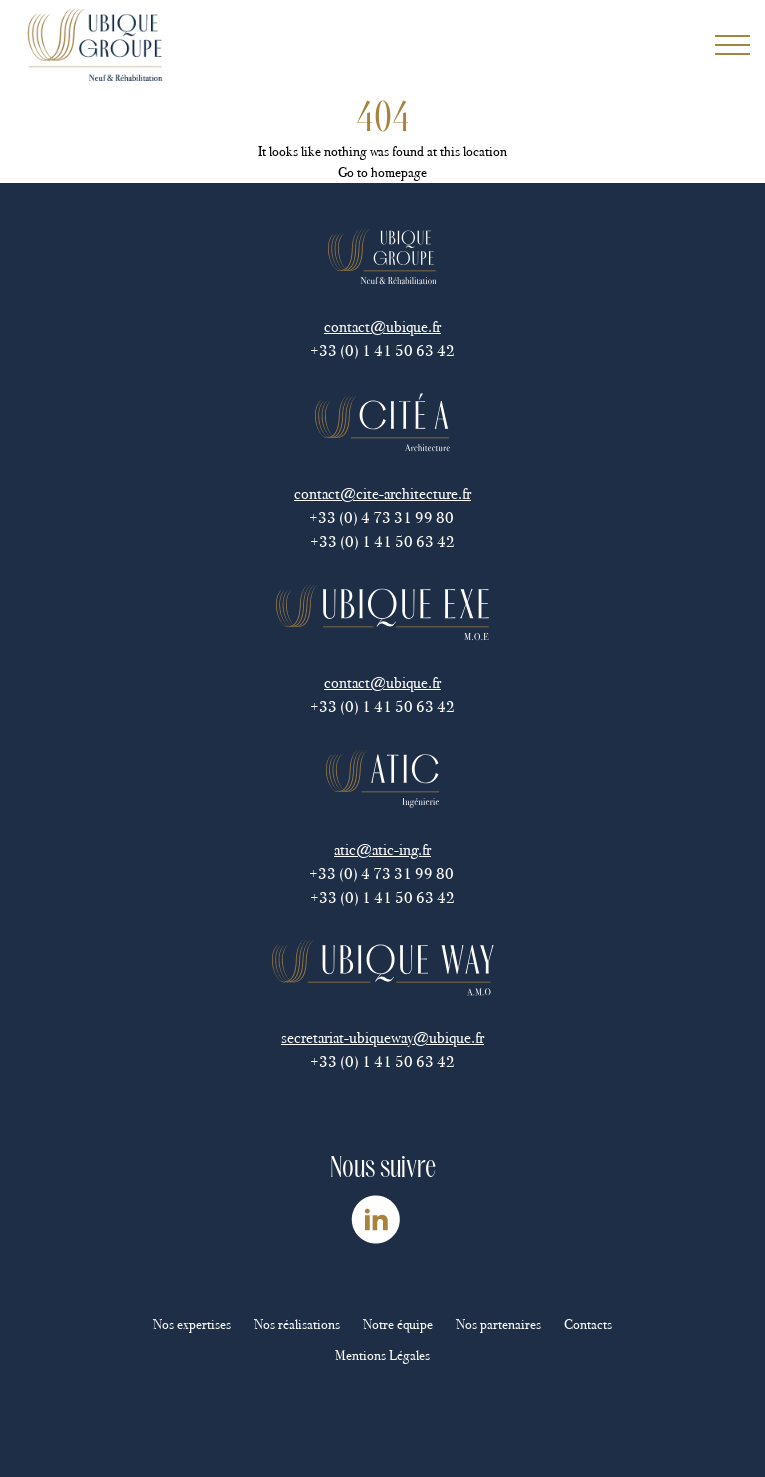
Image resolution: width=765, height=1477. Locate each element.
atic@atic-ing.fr (382, 849)
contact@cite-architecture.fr (382, 493)
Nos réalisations (297, 1324)
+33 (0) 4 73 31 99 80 (383, 517)
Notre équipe (398, 1324)
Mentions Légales (382, 1355)
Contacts (588, 1324)
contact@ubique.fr (382, 326)
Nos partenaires (498, 1324)
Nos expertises (192, 1324)
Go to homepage (382, 172)
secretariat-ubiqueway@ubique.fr (382, 1037)
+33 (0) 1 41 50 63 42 (382, 350)
